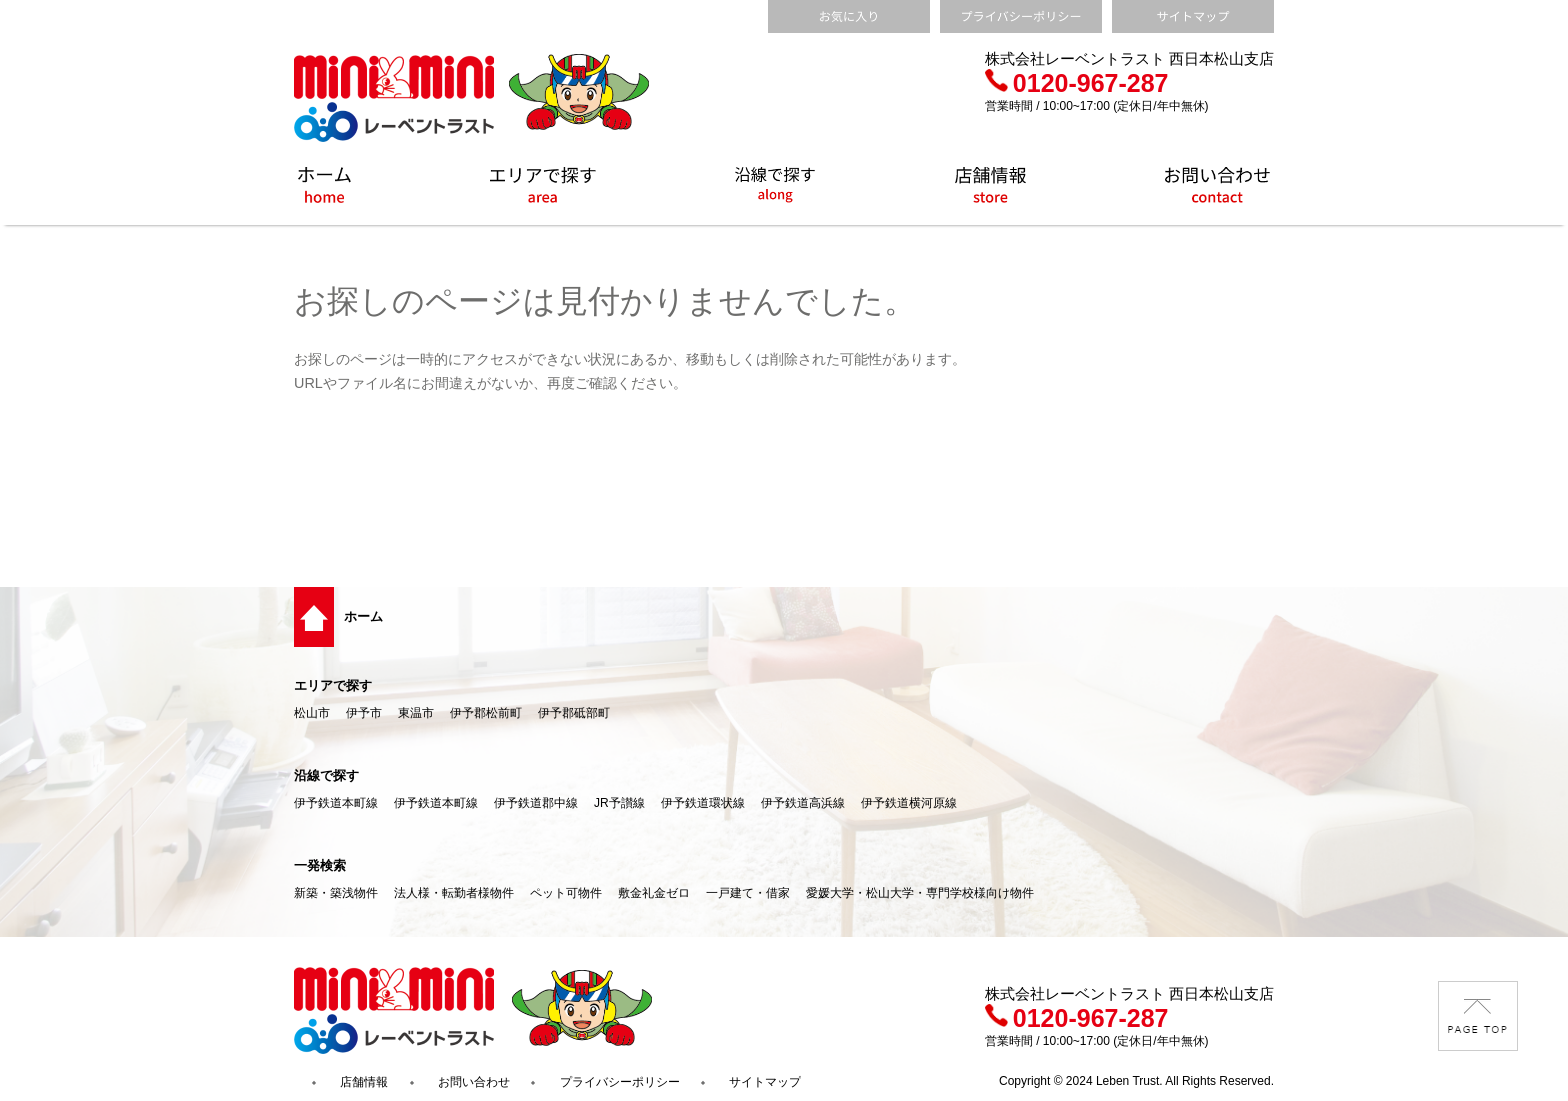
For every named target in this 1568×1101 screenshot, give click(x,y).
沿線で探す (326, 775)
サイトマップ (765, 1082)
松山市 (312, 713)
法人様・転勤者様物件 (454, 893)
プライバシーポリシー (620, 1082)
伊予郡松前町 (486, 713)
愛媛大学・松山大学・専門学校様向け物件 (920, 893)
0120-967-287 (1077, 83)
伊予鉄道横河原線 (909, 803)
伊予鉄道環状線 (703, 803)
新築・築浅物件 (336, 893)
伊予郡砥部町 (574, 713)
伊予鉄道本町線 (336, 803)
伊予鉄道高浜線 (803, 803)
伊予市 (364, 713)
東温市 (416, 713)
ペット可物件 (566, 893)
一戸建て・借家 (748, 893)
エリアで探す (333, 685)
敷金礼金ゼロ (654, 893)
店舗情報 (364, 1082)
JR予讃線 (619, 803)
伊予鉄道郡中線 (536, 803)
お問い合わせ (474, 1082)
